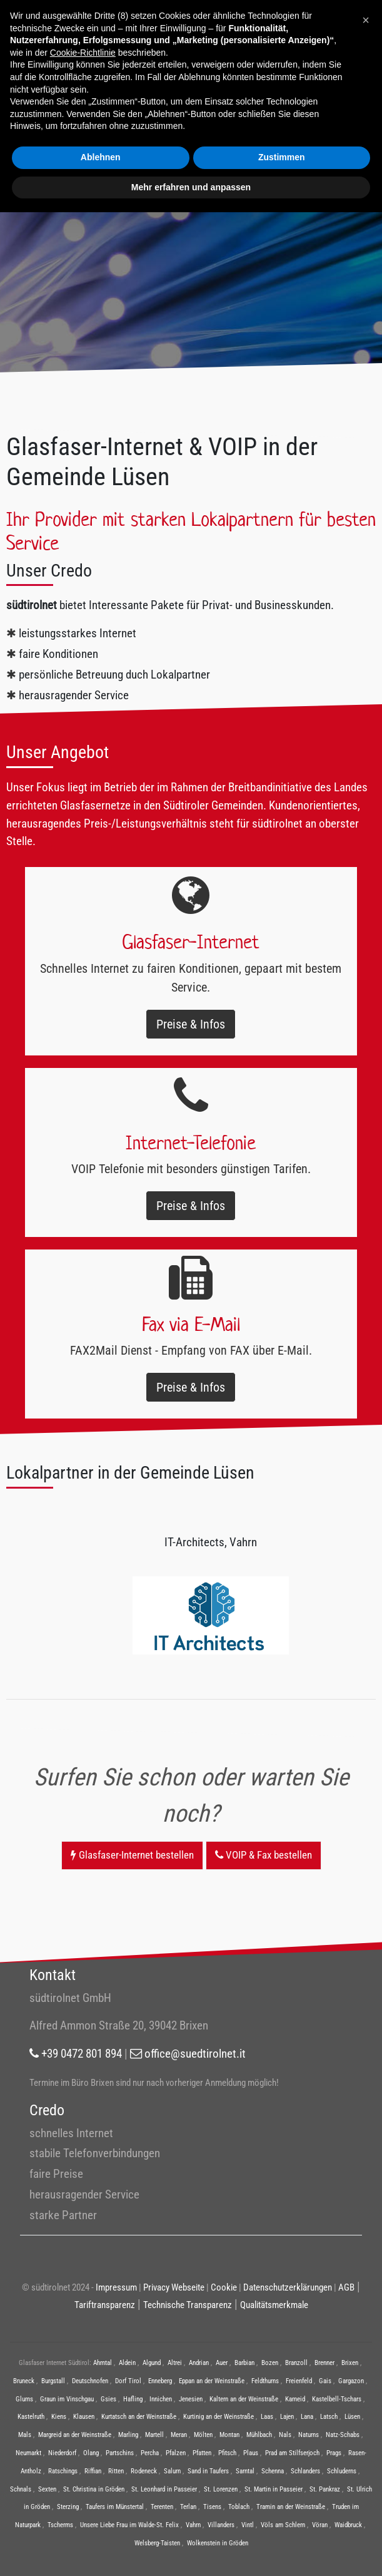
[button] (366, 20)
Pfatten (202, 2453)
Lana (307, 2417)
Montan (229, 2435)
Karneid (295, 2399)
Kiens (58, 2417)
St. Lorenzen (221, 2489)
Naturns (308, 2435)
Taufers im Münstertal (115, 2507)
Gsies (108, 2399)
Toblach (238, 2507)
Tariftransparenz (104, 2305)
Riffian (92, 2471)
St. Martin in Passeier (273, 2489)
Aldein (127, 2363)
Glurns (24, 2399)
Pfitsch (227, 2453)
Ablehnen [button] (101, 157)
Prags (333, 2453)
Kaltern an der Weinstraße (243, 2399)
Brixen (349, 2363)
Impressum (116, 2287)
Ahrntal (102, 2363)
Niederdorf (62, 2453)
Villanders (221, 2525)
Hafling (133, 2399)
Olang (91, 2453)
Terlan (188, 2507)
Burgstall (53, 2381)
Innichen (160, 2399)
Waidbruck (348, 2525)
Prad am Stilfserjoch (292, 2453)
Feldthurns (265, 2381)
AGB (346, 2287)
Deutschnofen (90, 2381)
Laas (267, 2417)
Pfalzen (176, 2453)
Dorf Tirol (128, 2381)
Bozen (269, 2363)
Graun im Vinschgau (67, 2399)
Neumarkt (28, 2453)
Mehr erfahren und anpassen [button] (191, 187)
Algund (152, 2363)
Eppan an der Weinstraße (211, 2381)
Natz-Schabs (342, 2435)
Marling (128, 2435)
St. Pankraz (324, 2489)
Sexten (47, 2489)
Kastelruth (31, 2417)
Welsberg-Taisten (157, 2543)
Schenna (272, 2471)
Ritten (116, 2471)
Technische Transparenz (187, 2305)
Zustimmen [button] (281, 157)
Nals (285, 2435)
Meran (179, 2435)
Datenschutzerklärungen (287, 2287)
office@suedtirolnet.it (188, 2053)
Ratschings (63, 2471)
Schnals (20, 2489)
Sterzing (68, 2507)
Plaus (250, 2453)
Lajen (287, 2417)
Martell (154, 2435)
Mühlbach (259, 2435)
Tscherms (60, 2525)
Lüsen (352, 2417)
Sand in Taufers (208, 2471)
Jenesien (191, 2399)
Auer (222, 2363)
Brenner (324, 2363)
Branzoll (296, 2363)
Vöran (320, 2525)
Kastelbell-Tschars (336, 2399)
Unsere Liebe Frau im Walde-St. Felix (129, 2525)
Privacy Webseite (173, 2287)
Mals (24, 2435)
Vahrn (193, 2525)
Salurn (172, 2471)
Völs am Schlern (283, 2525)
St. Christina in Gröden (93, 2489)
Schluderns (341, 2471)
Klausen (83, 2417)
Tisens (212, 2507)
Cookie (224, 2287)
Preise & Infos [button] (190, 1024)
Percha (150, 2453)
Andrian (199, 2363)
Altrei (175, 2363)
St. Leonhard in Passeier (164, 2489)
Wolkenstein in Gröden (217, 2543)
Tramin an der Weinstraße (290, 2507)
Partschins (120, 2453)
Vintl (247, 2525)
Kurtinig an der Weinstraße (218, 2417)
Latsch (329, 2417)
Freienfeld (299, 2381)
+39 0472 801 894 (75, 2053)
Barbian (244, 2363)
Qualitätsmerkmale (274, 2305)
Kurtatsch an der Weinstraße (138, 2417)
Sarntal (245, 2471)
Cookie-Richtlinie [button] (83, 53)
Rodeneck (144, 2471)
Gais (325, 2381)
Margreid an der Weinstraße (74, 2435)
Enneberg (160, 2381)
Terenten (162, 2507)
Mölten (203, 2435)
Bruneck (23, 2381)
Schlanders (305, 2471)
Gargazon (351, 2381)
